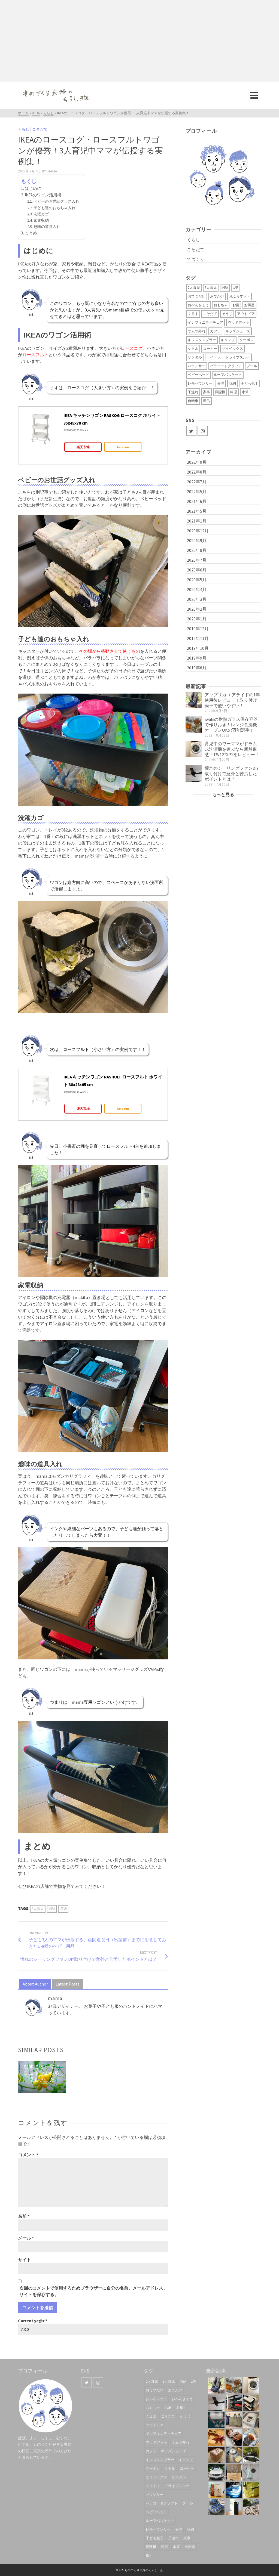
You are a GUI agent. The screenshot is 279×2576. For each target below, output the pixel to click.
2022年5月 (197, 491)
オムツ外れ (196, 331)
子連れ (193, 392)
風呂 (206, 400)
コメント (28, 2154)
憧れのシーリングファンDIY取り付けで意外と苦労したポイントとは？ (232, 773)
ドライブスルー (237, 357)
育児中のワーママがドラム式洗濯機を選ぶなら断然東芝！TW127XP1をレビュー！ (232, 749)
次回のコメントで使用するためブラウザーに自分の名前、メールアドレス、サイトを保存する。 (93, 2291)
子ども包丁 (249, 383)
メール (26, 2238)
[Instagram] (203, 431)
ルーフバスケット (228, 374)
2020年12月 (198, 530)
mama (52, 171)
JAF (235, 287)
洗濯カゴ (41, 214)
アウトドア (246, 313)
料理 (233, 392)
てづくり (195, 259)
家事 (206, 392)
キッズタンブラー (202, 340)
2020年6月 (197, 570)
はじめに (33, 188)
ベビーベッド (198, 374)
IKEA (51, 1908)
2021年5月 (197, 511)
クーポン (246, 340)
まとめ (31, 233)
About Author (35, 1984)
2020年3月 (197, 599)
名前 (23, 2216)
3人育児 (38, 1908)
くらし (23, 129)
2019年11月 (198, 638)
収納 (63, 1908)
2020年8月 (197, 550)
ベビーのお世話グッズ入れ (56, 201)
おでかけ (217, 296)
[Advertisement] (139, 41)
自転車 (193, 400)
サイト (24, 2259)
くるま (193, 313)
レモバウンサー (200, 383)
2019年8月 (197, 667)
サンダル (195, 357)
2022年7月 (197, 481)
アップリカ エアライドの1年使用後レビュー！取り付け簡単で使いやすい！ (232, 700)
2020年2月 (197, 609)
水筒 (245, 392)
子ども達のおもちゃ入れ (54, 207)
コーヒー (210, 348)
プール (252, 366)
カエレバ (82, 429)
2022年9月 (197, 462)
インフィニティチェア (205, 322)
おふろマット (239, 296)
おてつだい (196, 296)
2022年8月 (197, 472)
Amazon (123, 447)
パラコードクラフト (226, 366)
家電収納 (41, 220)
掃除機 (220, 392)
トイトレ (214, 357)
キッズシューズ (237, 331)
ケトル (193, 348)
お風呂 (249, 305)
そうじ (227, 313)
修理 (220, 383)
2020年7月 (197, 560)
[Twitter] (191, 431)
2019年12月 (198, 628)
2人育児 (194, 287)
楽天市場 (83, 447)
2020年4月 (197, 589)
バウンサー (196, 366)
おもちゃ (221, 305)
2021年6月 (197, 501)
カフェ (215, 331)
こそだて (40, 129)
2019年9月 (197, 658)
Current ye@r (32, 2320)
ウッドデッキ (238, 322)
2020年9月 (197, 540)
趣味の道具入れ (47, 226)
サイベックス (232, 348)
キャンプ (228, 340)
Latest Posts (68, 1984)
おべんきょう (198, 305)
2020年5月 (197, 579)
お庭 (235, 305)
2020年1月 (197, 618)
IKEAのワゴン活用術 (43, 194)
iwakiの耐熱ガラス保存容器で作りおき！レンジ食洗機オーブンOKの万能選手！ (231, 724)
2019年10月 (198, 648)
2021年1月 (197, 521)
